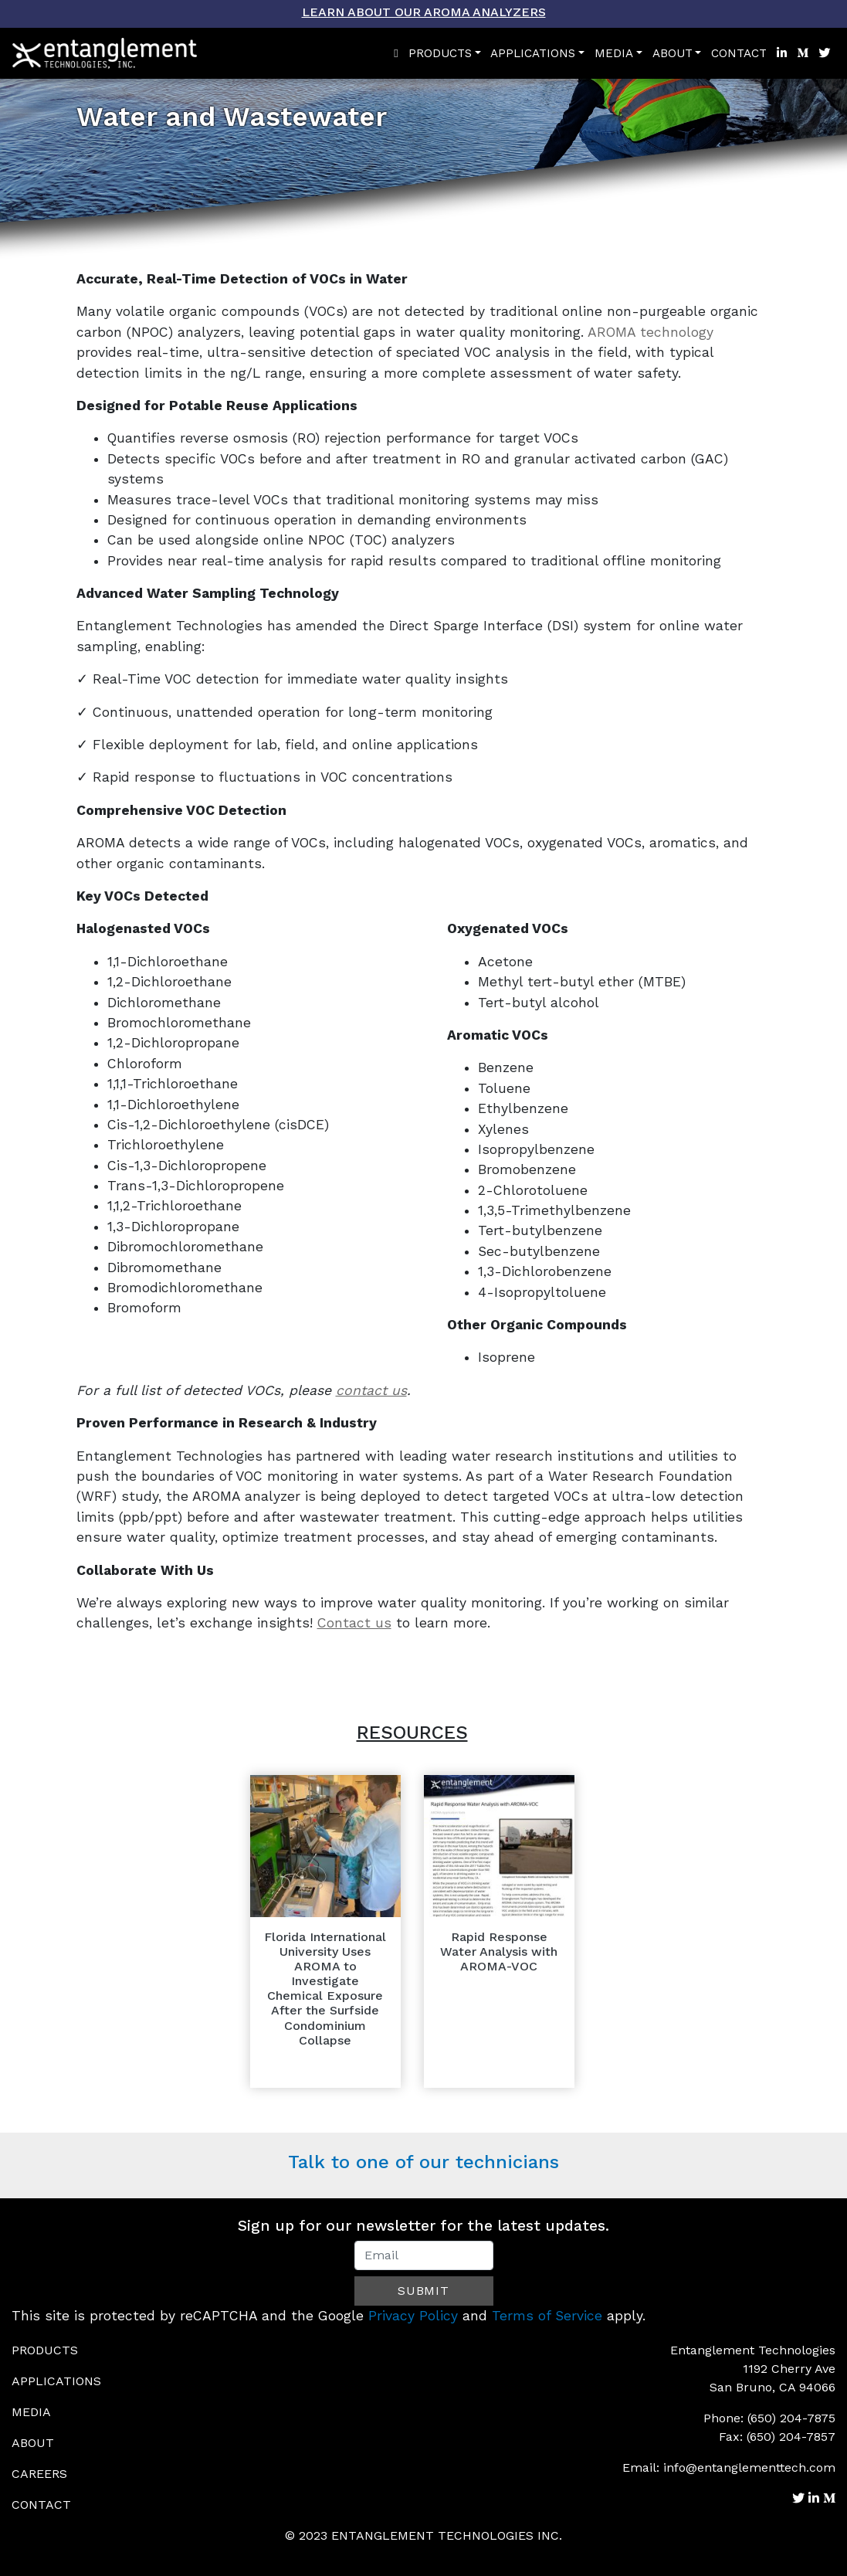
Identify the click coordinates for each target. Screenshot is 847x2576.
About (672, 53)
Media (614, 53)
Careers (39, 2473)
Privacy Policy (413, 2315)
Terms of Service (547, 2315)
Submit (423, 2290)
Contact (739, 53)
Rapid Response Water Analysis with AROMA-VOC (498, 1951)
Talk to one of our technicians (423, 2162)
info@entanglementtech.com (749, 2467)
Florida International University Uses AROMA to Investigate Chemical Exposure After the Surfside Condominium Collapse (325, 1988)
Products (440, 53)
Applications (532, 53)
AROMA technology (650, 332)
